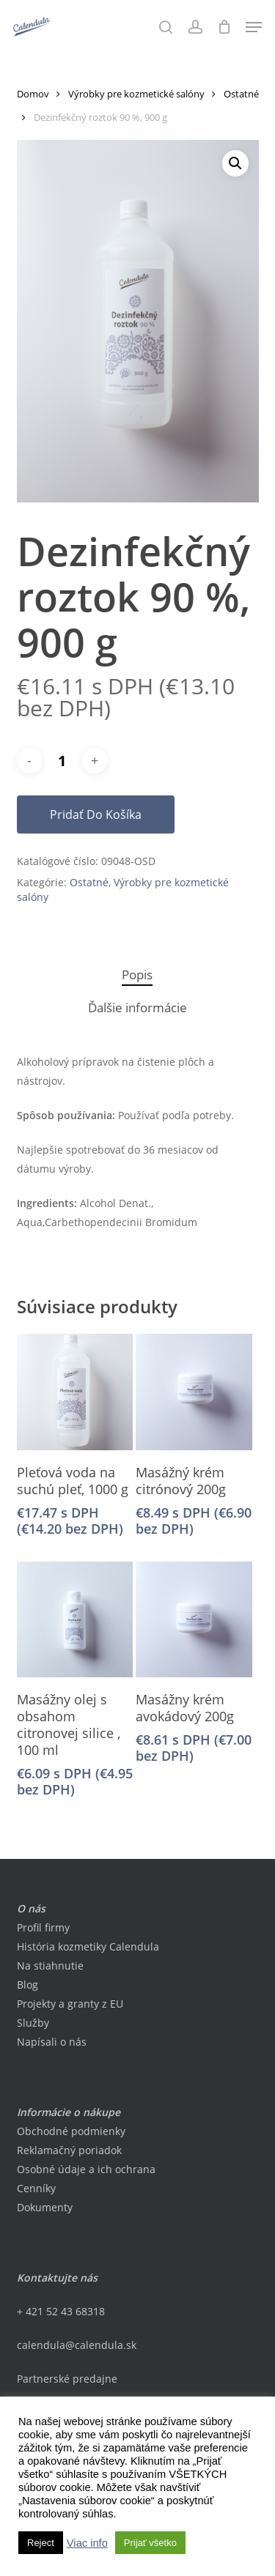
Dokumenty (45, 2207)
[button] (254, 27)
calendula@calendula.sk (76, 2345)
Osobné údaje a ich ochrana (86, 2169)
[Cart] (224, 27)
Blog (27, 1985)
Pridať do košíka (96, 814)
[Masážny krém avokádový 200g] (194, 1619)
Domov (33, 93)
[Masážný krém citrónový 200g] (194, 1392)
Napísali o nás (52, 2042)
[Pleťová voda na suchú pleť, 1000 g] (75, 1392)
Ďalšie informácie (137, 1007)
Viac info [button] (87, 2543)
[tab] (137, 975)
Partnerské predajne (67, 2379)
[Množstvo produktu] (62, 760)
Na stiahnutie (50, 1965)
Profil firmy (43, 1927)
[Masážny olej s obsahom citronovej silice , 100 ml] (75, 1619)
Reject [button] (40, 2542)
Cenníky (36, 2188)
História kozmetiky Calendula (88, 1946)
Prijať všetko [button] (150, 2542)
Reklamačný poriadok (69, 2150)
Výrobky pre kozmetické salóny (136, 93)
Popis (137, 974)
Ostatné (241, 93)
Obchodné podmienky (71, 2131)
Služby (33, 2023)
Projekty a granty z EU (70, 2004)
